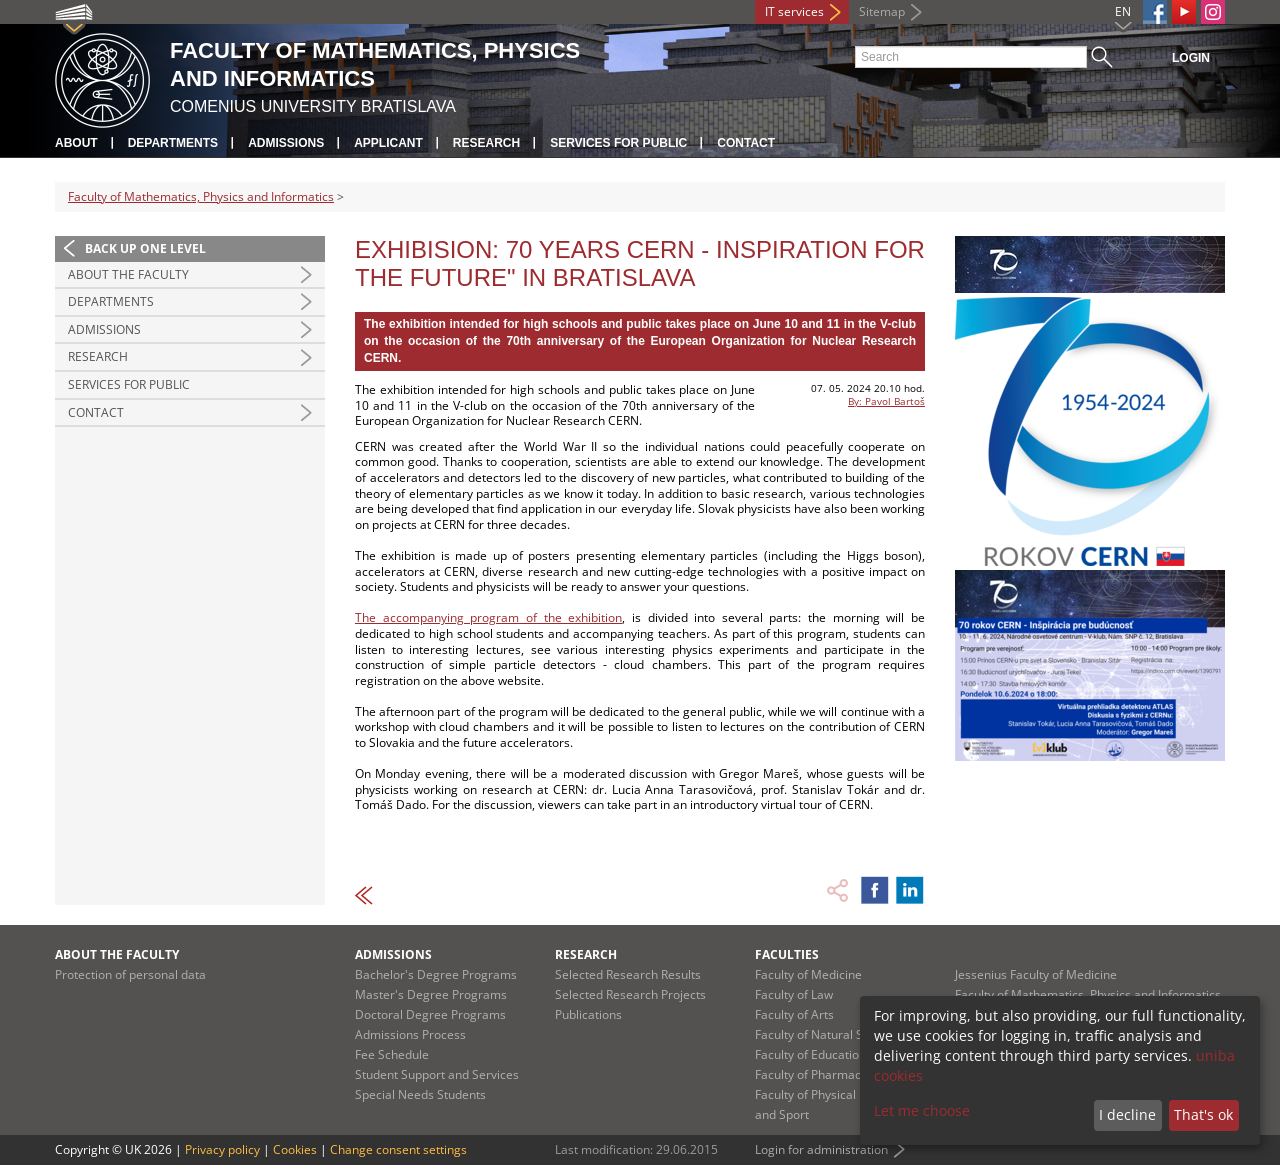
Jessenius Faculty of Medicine (1036, 974)
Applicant (388, 143)
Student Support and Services (437, 1074)
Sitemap (882, 11)
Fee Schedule (392, 1054)
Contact (746, 143)
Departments (173, 143)
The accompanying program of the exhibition (488, 617)
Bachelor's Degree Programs (436, 974)
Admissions (286, 143)
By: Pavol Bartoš (886, 401)
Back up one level (145, 248)
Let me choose (922, 1110)
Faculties (787, 954)
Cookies (295, 1149)
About (76, 143)
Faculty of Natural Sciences (830, 1034)
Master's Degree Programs (431, 994)
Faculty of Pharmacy (811, 1074)
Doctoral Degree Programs (430, 1014)
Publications (588, 1014)
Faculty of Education (810, 1054)
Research (486, 143)
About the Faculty (128, 274)
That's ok (1203, 1114)
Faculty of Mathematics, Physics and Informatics (201, 196)
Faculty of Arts (794, 1014)
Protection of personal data (130, 974)
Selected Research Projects (630, 994)
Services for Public (618, 143)
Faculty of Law (794, 994)
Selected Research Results (628, 974)
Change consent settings (398, 1149)
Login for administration (821, 1149)
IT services (794, 11)
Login (1191, 58)
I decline (1127, 1114)
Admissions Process (410, 1034)
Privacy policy (222, 1149)
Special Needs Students (420, 1094)
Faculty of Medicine (808, 974)
